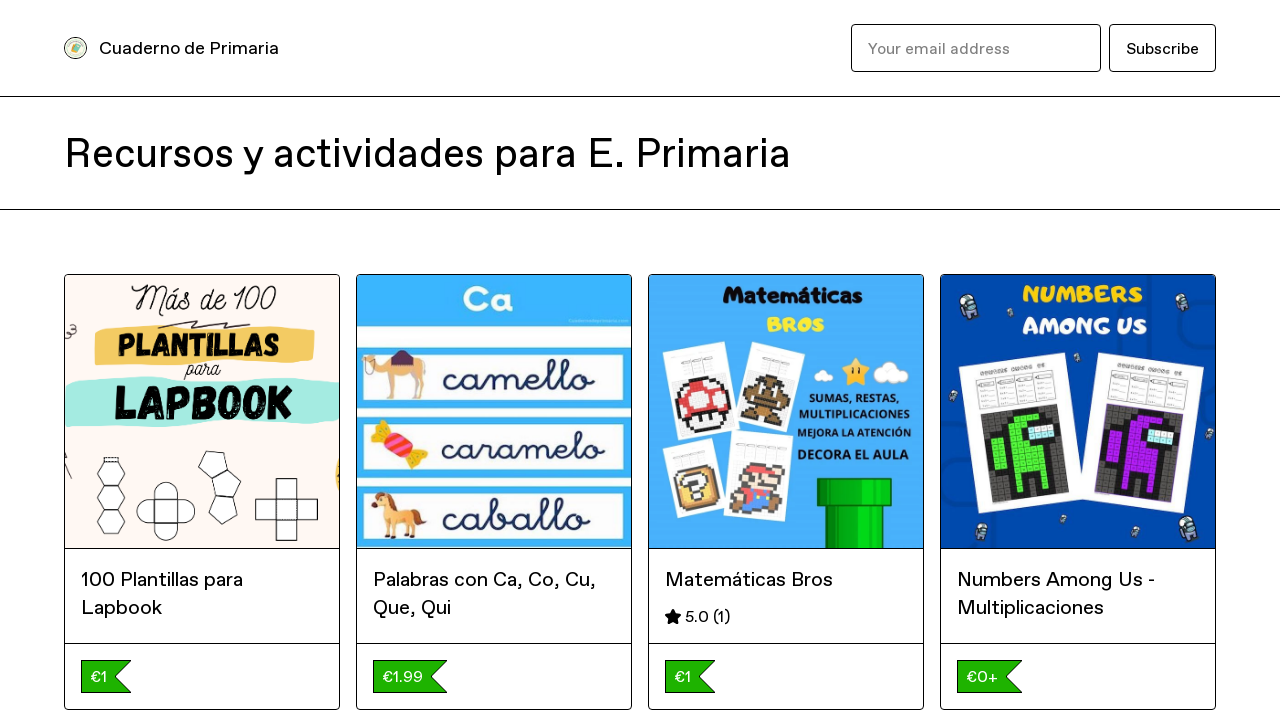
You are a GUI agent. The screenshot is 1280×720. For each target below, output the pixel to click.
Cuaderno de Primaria (189, 47)
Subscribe (1162, 48)
